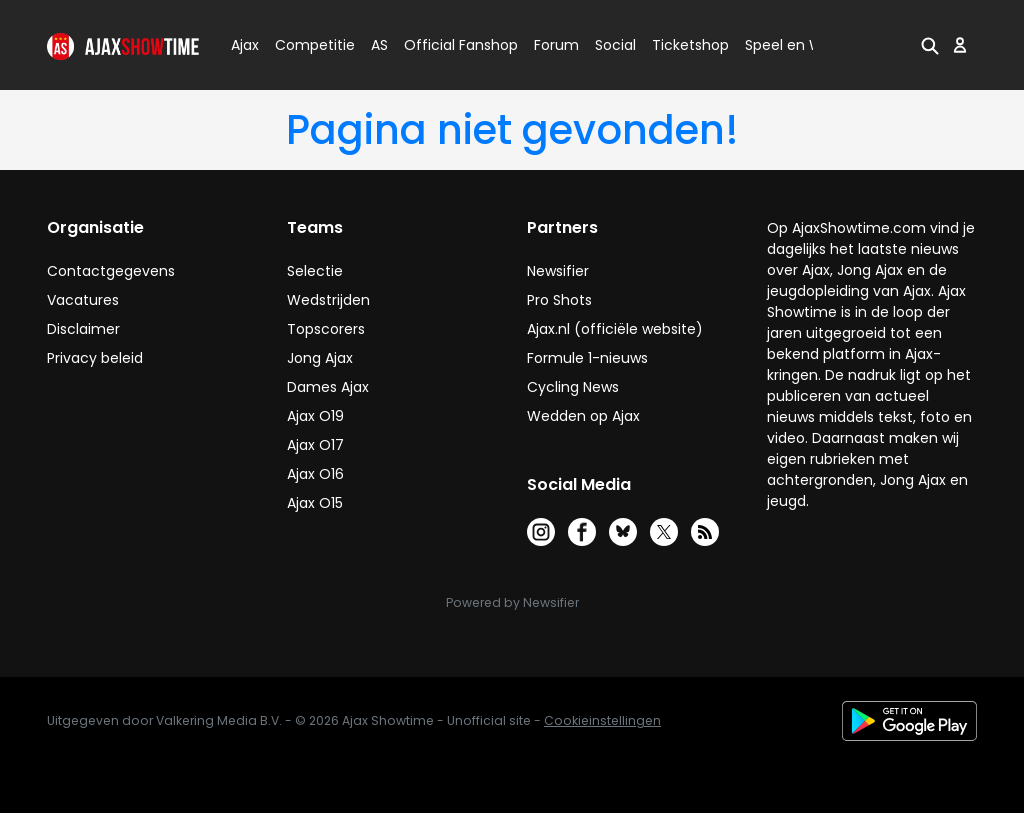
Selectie (315, 271)
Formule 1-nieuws (587, 358)
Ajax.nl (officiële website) (615, 329)
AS (379, 45)
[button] (930, 45)
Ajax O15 (315, 503)
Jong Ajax (320, 358)
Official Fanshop (449, 45)
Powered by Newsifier (512, 602)
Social (612, 45)
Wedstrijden (328, 300)
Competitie (307, 45)
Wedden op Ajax (583, 416)
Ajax (243, 45)
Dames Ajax (328, 387)
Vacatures (83, 300)
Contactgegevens (111, 271)
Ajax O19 (315, 416)
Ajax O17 (315, 445)
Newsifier (558, 271)
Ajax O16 (315, 474)
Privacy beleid (95, 358)
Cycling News (573, 387)
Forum (556, 45)
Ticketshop (690, 45)
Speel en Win (790, 45)
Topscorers (326, 329)
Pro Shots (559, 300)
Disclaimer (83, 329)
